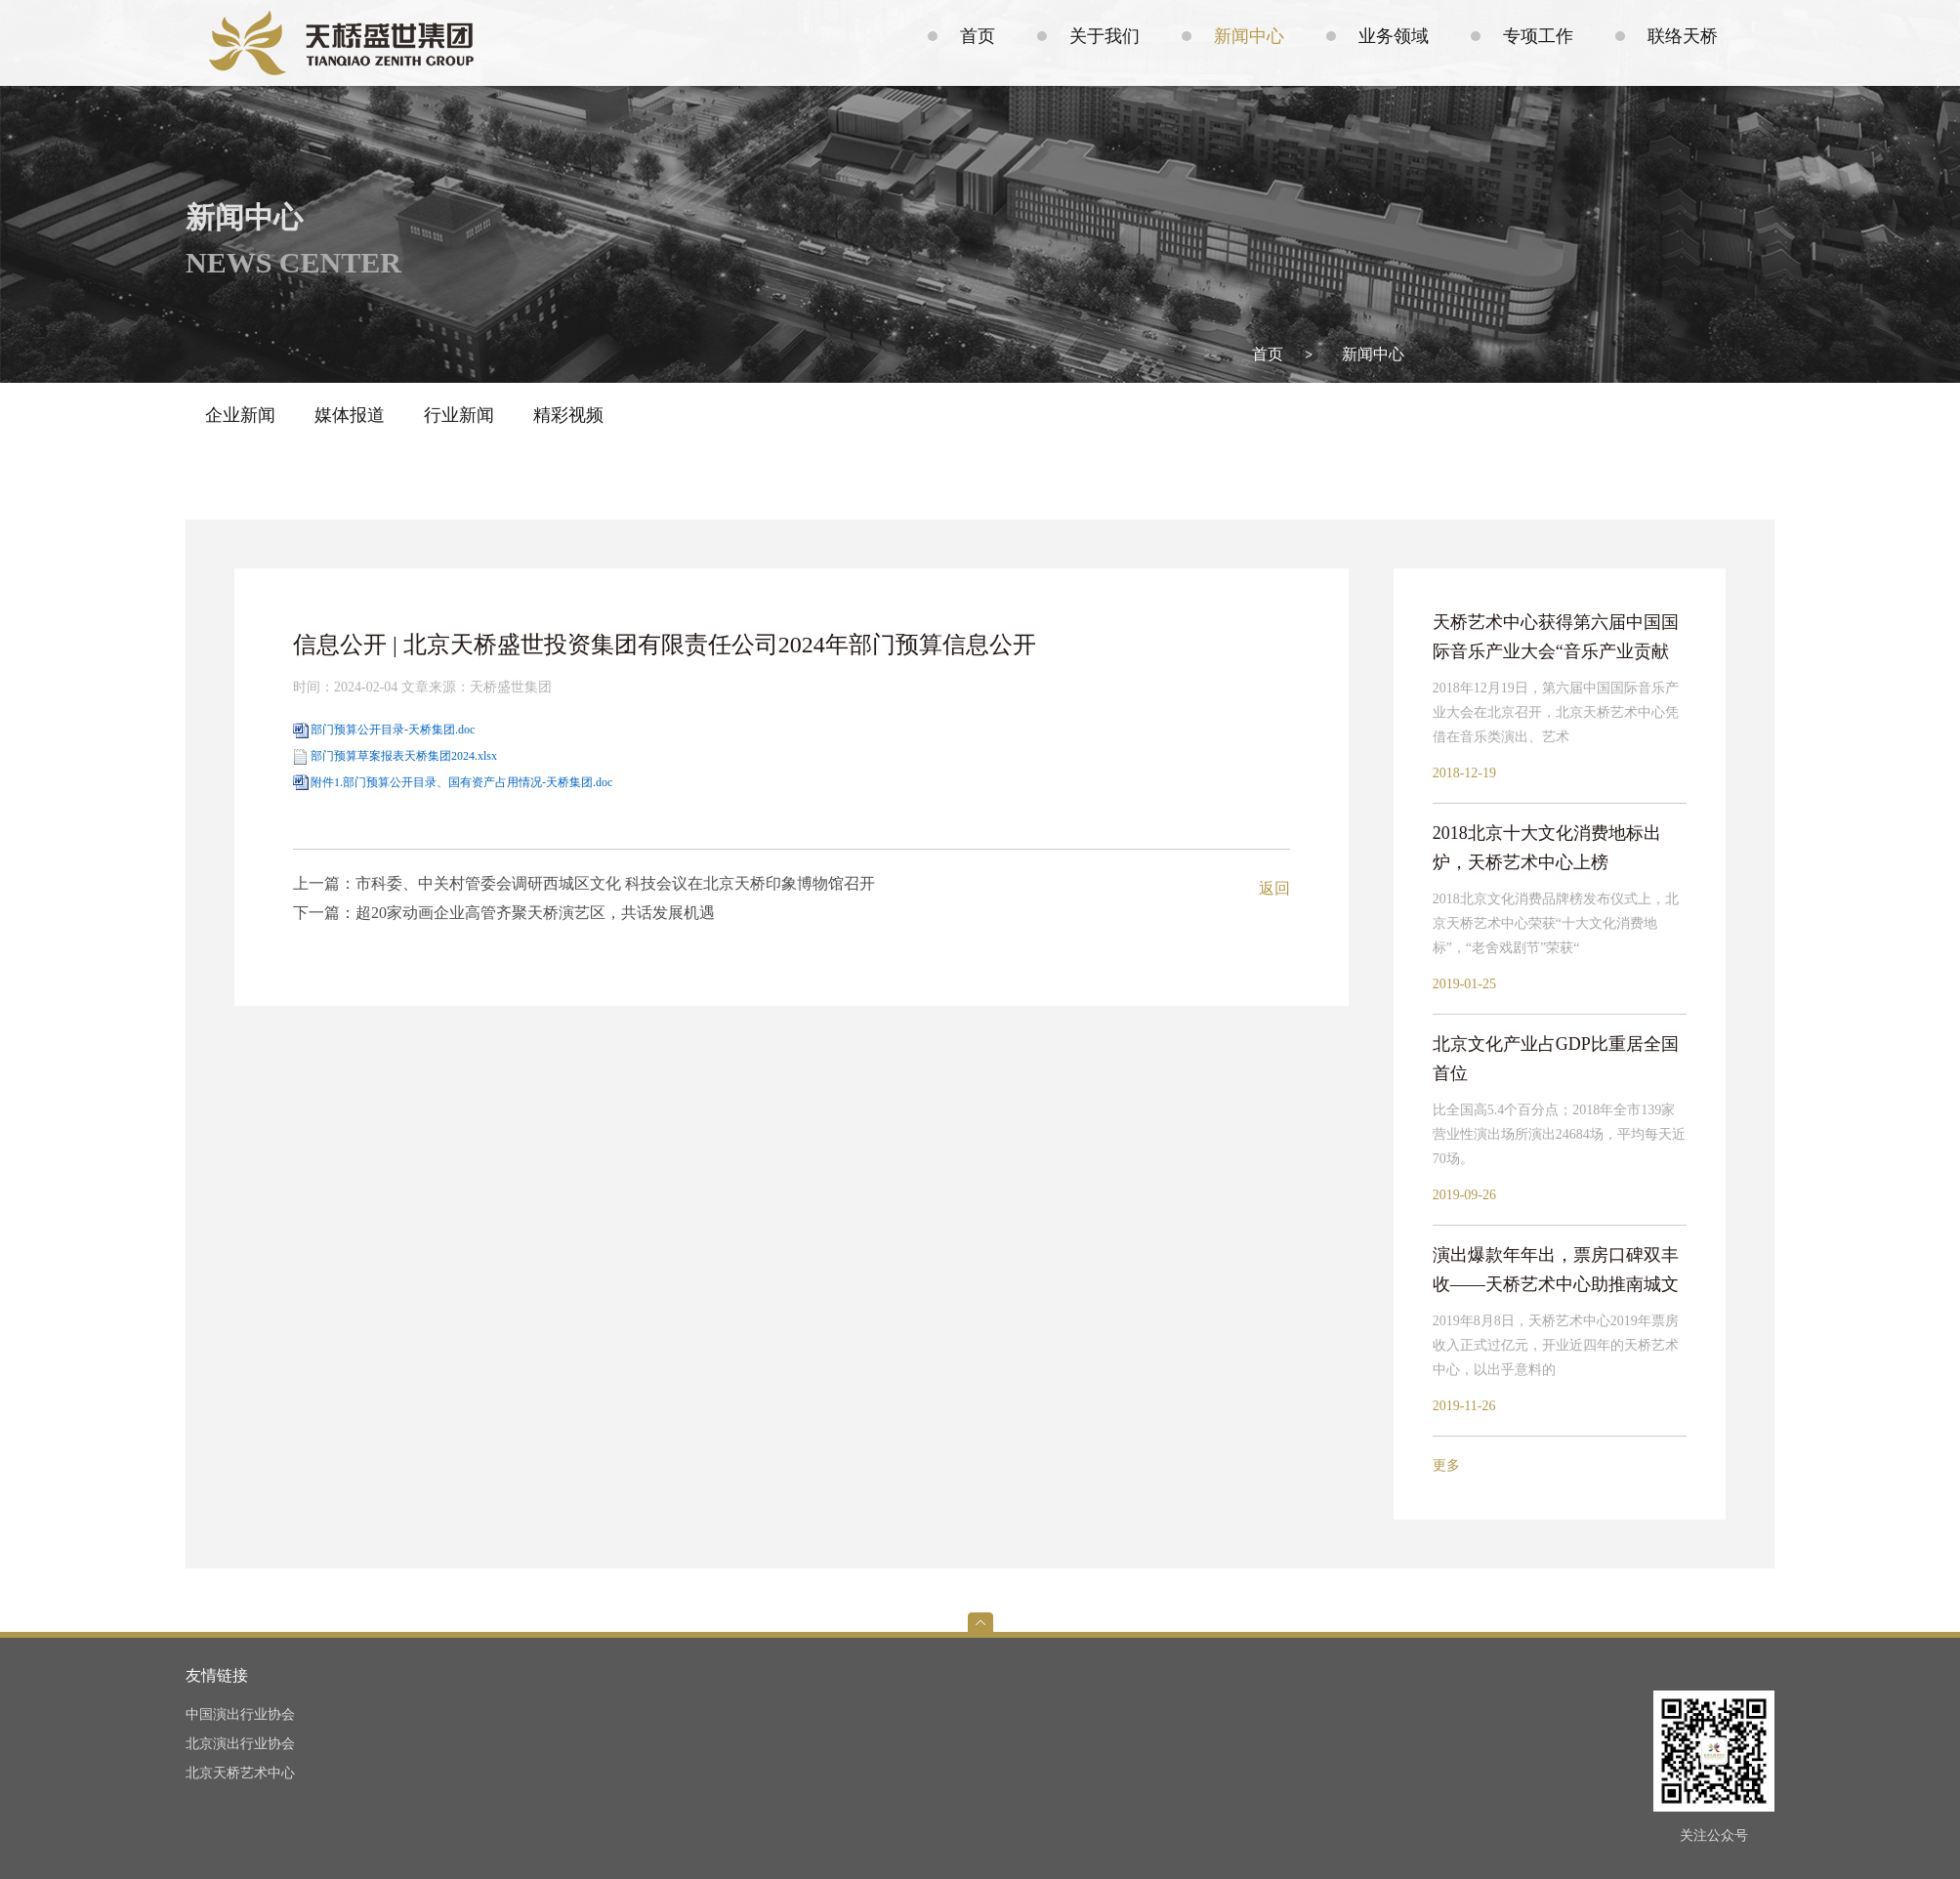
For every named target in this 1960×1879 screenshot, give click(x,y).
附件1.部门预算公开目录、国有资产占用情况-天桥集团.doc (461, 782)
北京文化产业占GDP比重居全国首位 (1556, 1058)
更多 (1446, 1465)
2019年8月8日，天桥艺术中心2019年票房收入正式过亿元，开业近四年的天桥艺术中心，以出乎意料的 (1556, 1345)
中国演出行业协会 (240, 1714)
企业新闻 (240, 415)
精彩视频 (568, 415)
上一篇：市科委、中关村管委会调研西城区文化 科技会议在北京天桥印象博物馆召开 (584, 883)
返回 (1274, 888)
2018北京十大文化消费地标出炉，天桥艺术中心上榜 (1547, 847)
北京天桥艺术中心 (240, 1773)
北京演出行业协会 (240, 1743)
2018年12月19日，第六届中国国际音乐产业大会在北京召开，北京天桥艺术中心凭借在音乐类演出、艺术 (1556, 712)
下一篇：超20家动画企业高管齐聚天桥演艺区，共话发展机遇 (504, 912)
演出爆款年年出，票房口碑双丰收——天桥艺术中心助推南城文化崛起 (1556, 1272)
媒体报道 (349, 415)
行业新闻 (459, 415)
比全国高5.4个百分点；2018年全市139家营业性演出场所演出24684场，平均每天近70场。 (1559, 1134)
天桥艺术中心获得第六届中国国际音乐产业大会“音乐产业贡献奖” (1556, 639)
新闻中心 (1373, 354)
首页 (1267, 354)
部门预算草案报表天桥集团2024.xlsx (404, 756)
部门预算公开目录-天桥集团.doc (393, 729)
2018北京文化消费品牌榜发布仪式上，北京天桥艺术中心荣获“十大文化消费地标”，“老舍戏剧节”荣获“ (1556, 923)
